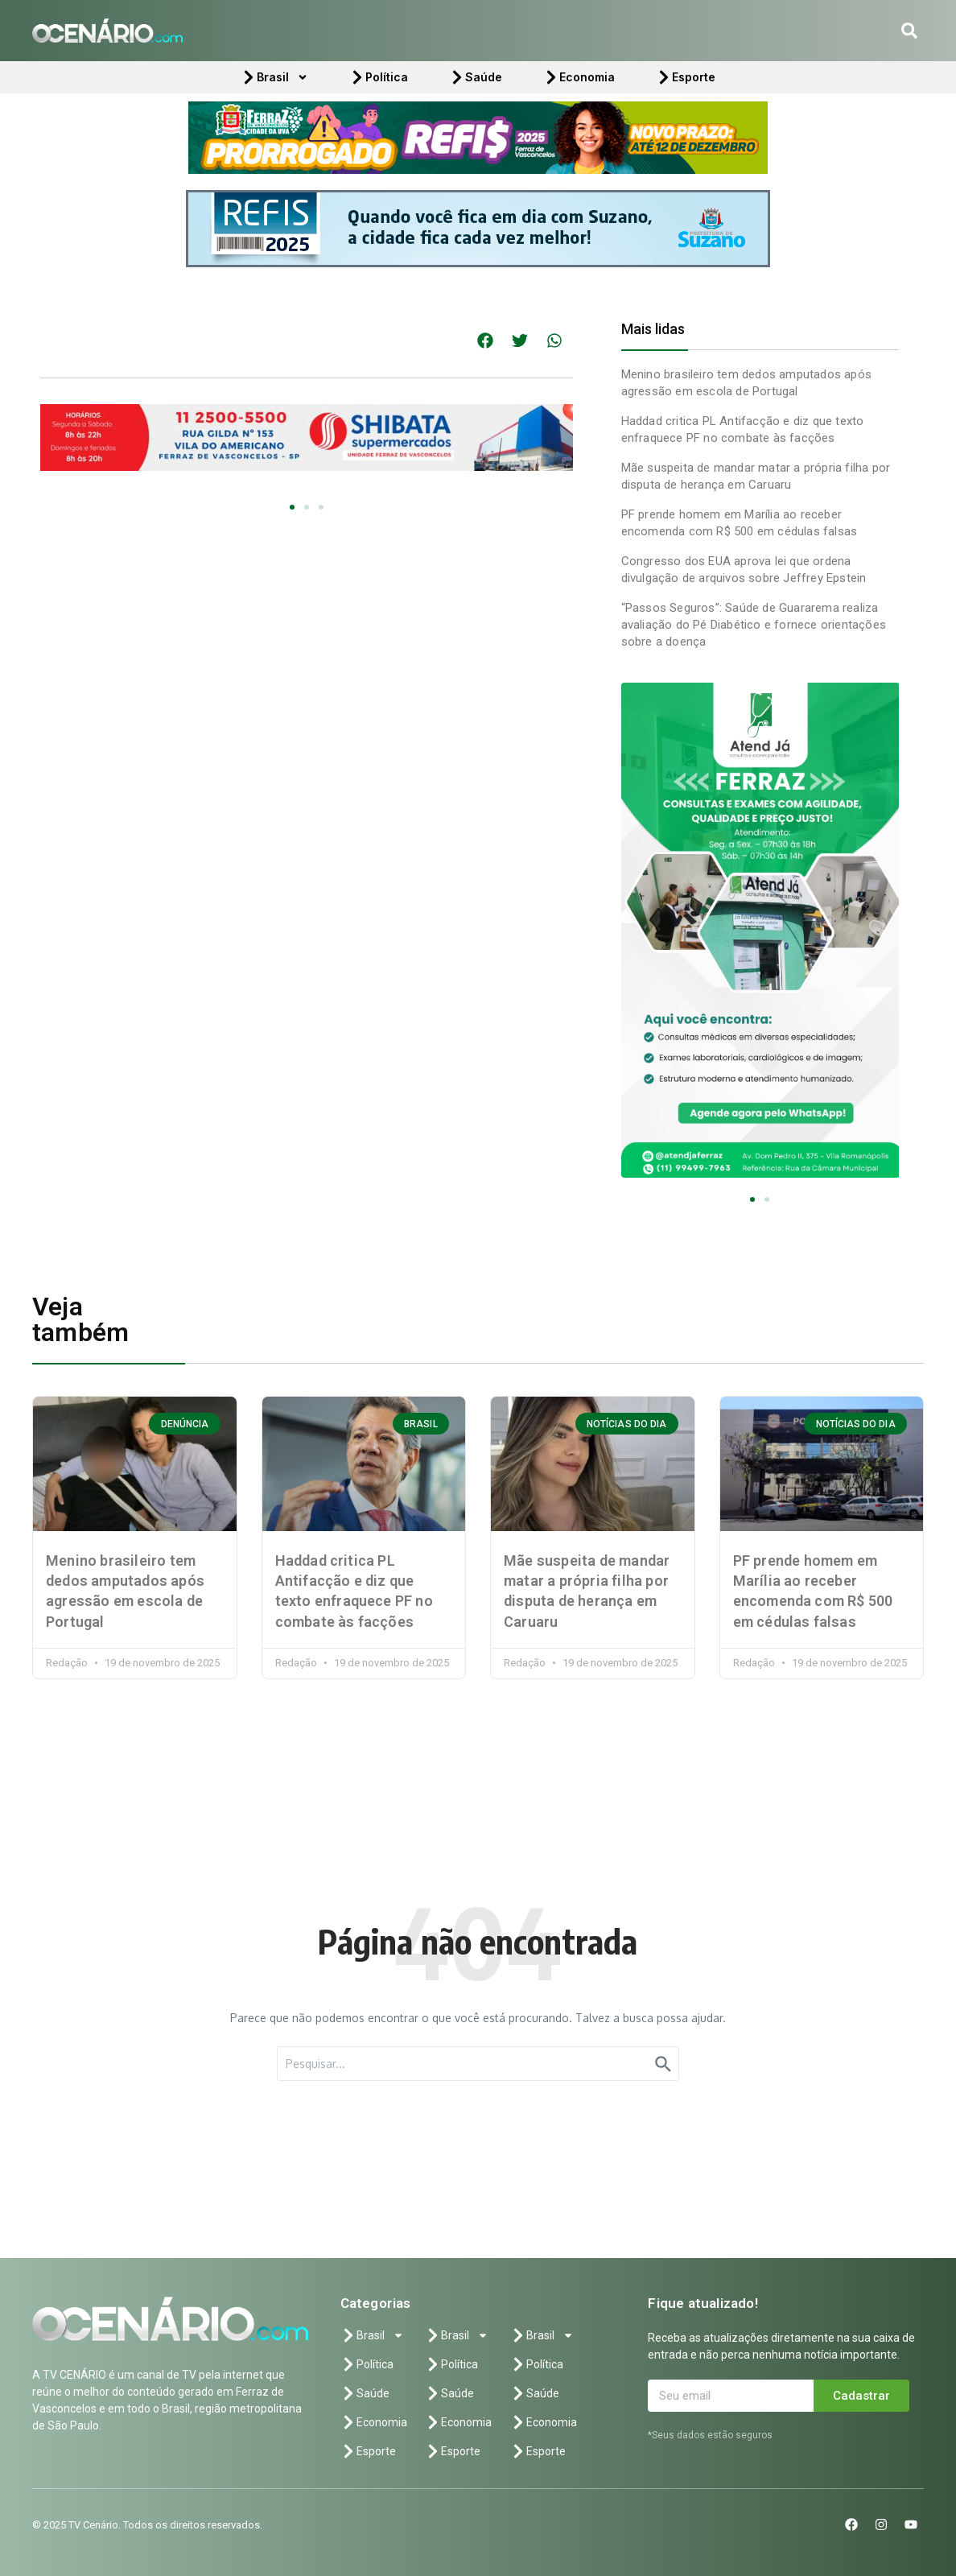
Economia (579, 77)
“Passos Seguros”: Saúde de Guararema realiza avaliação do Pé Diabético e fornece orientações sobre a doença (753, 625)
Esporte (685, 77)
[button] (909, 30)
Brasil (274, 77)
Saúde (475, 77)
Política (378, 77)
